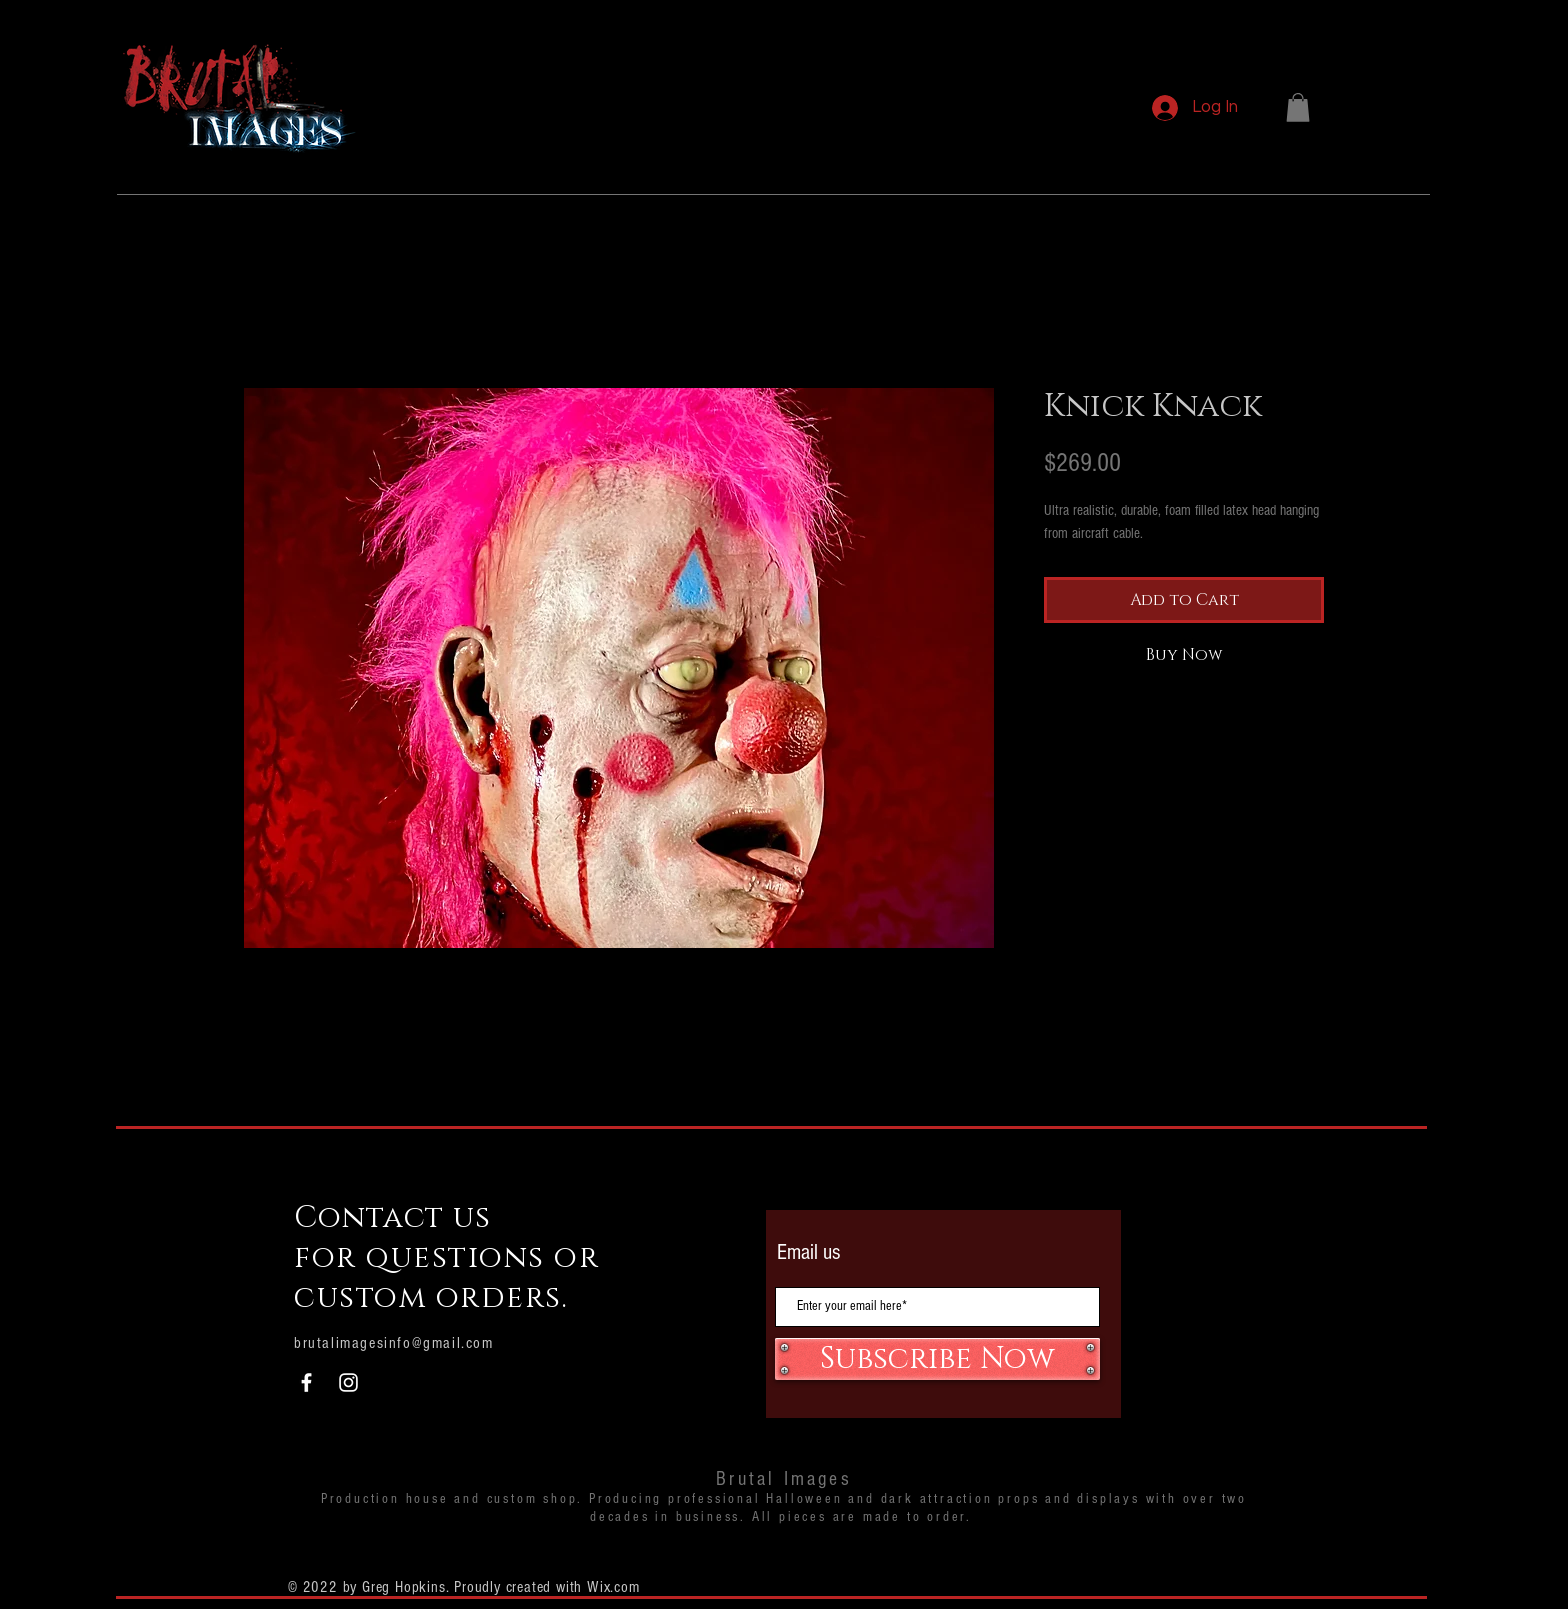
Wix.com (613, 1587)
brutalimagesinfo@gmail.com (394, 1343)
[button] (1298, 107)
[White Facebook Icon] (306, 1382)
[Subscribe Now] (937, 1359)
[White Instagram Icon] (348, 1382)
